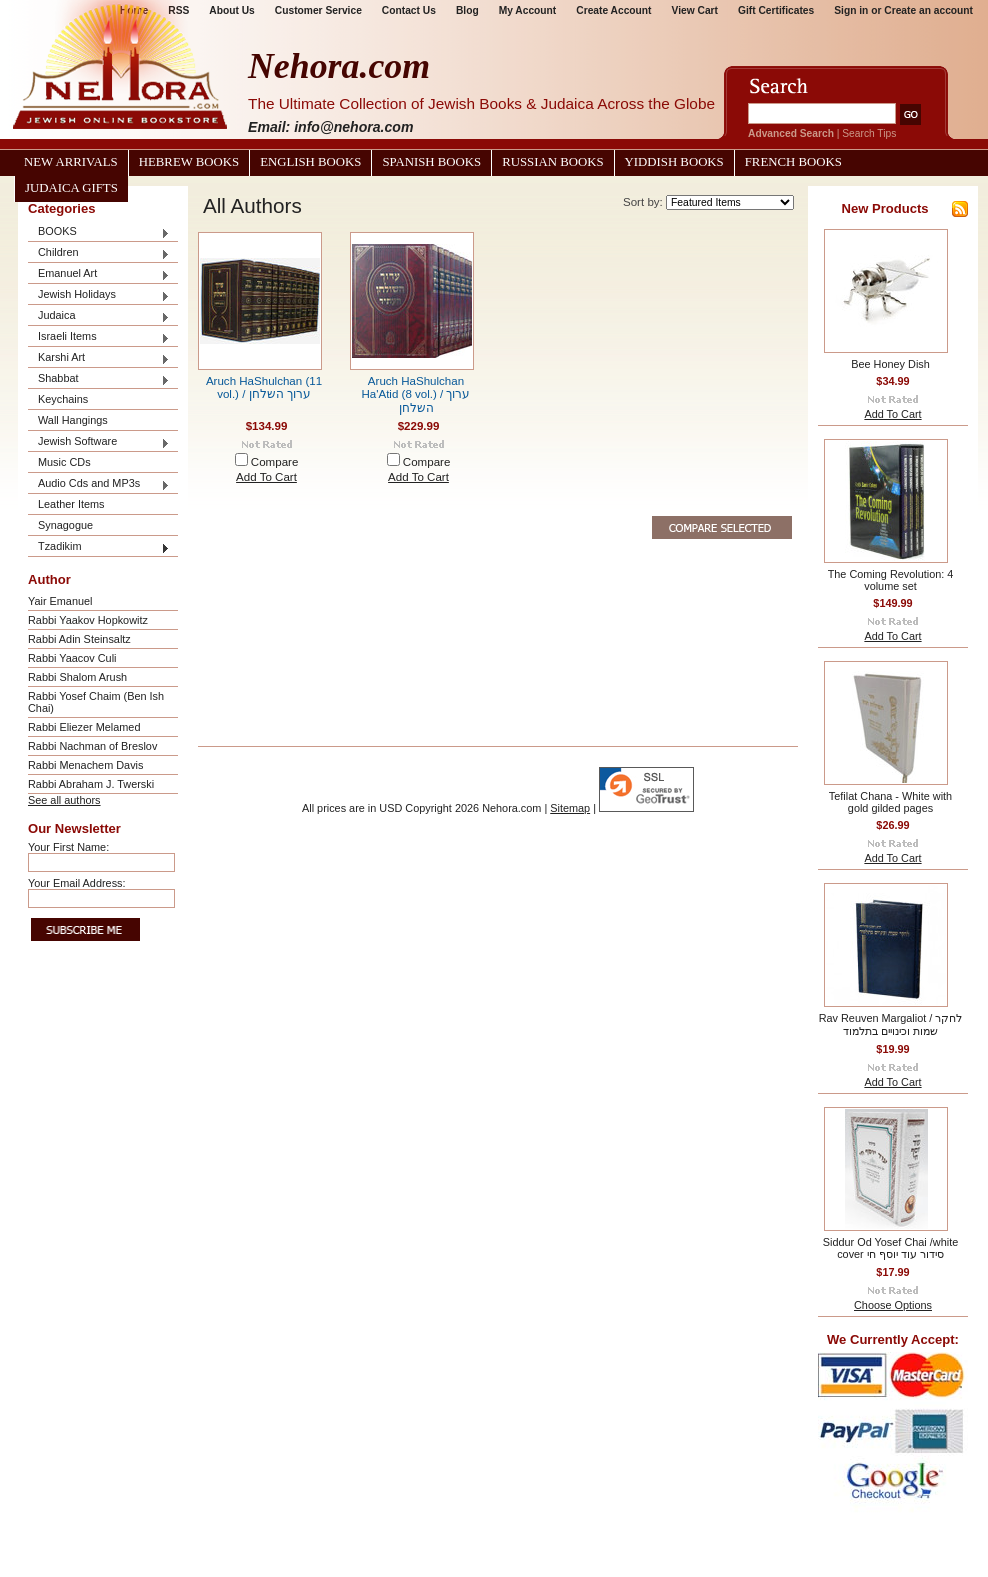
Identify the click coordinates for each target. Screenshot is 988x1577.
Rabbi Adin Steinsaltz (79, 639)
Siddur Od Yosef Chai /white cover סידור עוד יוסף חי (890, 1248)
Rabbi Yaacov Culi (72, 658)
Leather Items (71, 504)
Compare (275, 462)
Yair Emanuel (60, 601)
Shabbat (99, 379)
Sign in (851, 10)
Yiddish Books (674, 162)
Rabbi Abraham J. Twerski (91, 784)
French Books (793, 162)
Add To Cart (266, 477)
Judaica (99, 316)
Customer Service (318, 10)
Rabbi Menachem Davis (85, 765)
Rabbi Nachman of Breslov (92, 746)
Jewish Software (99, 442)
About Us (231, 10)
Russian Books (552, 162)
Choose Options (893, 1305)
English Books (310, 162)
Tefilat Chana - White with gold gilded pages (890, 802)
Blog (467, 10)
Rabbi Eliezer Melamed (84, 727)
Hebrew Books (189, 162)
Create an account (928, 10)
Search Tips (869, 133)
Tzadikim (99, 547)
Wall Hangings (73, 420)
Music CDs (64, 462)
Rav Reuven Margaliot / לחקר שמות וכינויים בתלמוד (891, 1024)
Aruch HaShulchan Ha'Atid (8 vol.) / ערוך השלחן (416, 394)
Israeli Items (99, 337)
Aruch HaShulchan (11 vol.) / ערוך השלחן (264, 387)
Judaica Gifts (71, 188)
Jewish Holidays (99, 295)
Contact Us (409, 10)
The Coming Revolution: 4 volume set (891, 580)
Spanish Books (431, 162)
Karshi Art (99, 358)
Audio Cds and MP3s (99, 484)
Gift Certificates (776, 10)
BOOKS (99, 232)
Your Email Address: (77, 883)
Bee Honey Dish (890, 364)
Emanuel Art (99, 274)
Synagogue (65, 525)
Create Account (613, 10)
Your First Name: (68, 847)
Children (99, 253)
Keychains (63, 399)
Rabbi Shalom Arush (77, 677)
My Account (528, 10)
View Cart (695, 10)
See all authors (64, 800)
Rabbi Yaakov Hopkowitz (88, 620)
